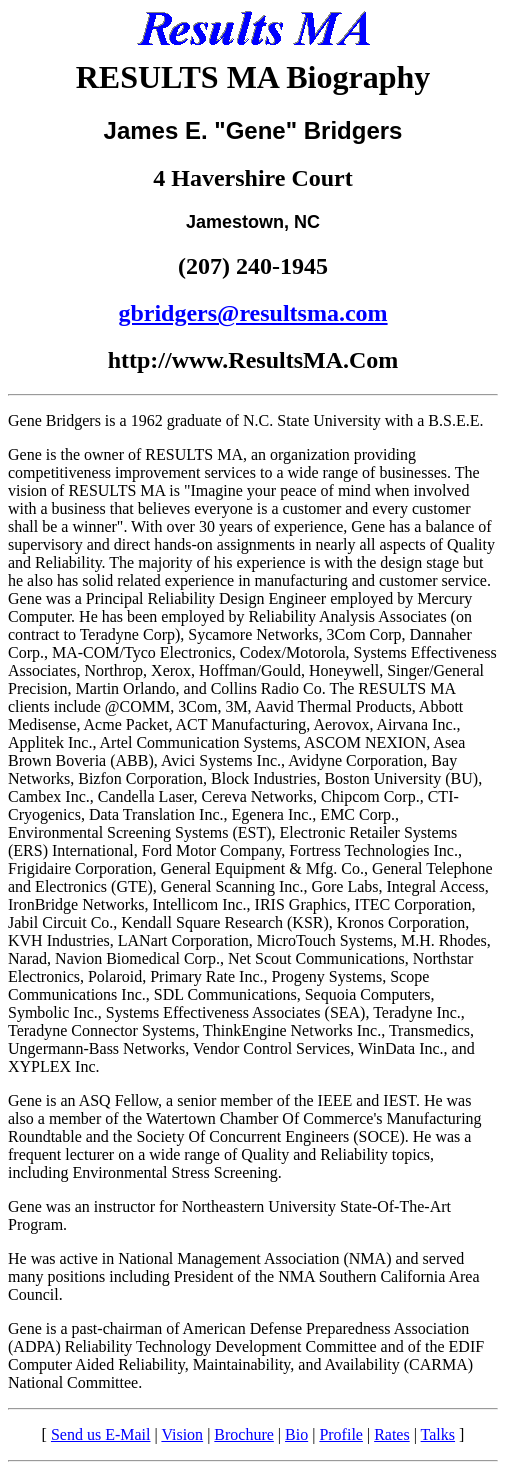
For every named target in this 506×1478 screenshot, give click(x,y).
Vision (182, 1434)
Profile (341, 1434)
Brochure (244, 1434)
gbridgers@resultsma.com (252, 313)
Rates (392, 1434)
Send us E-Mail (101, 1434)
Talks (438, 1434)
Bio (296, 1434)
